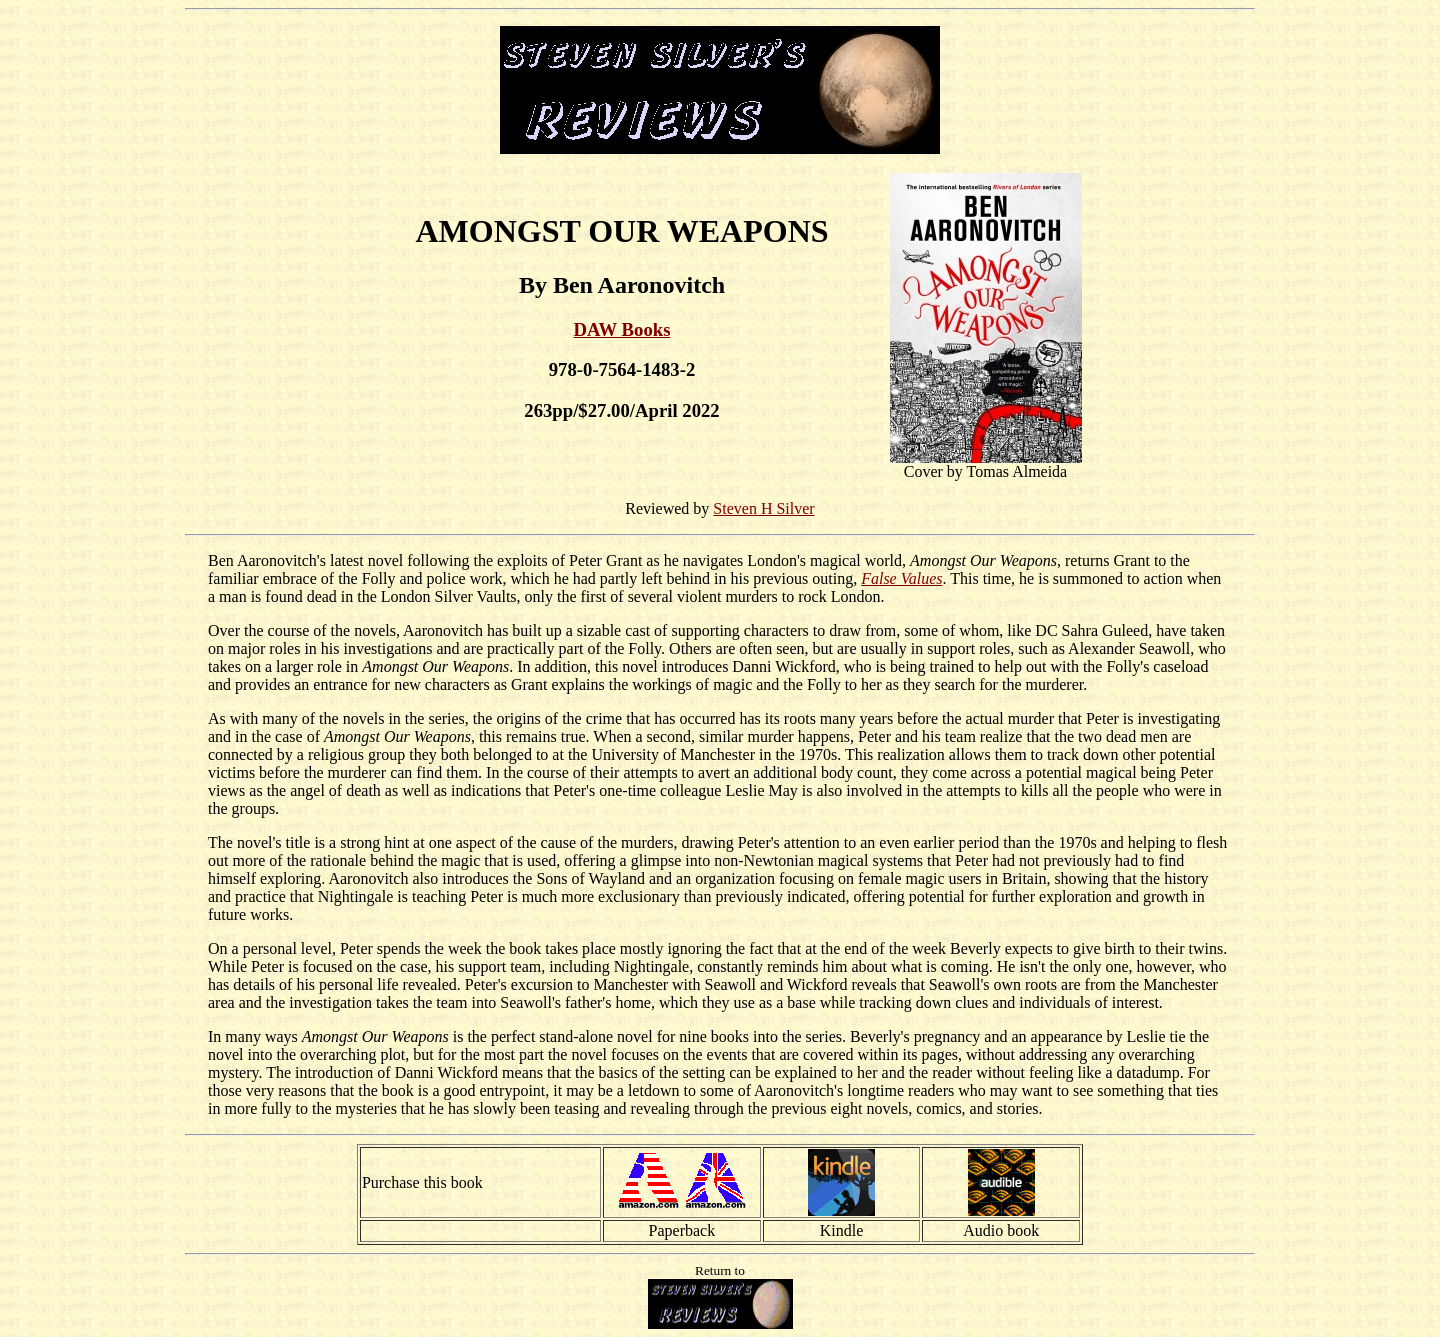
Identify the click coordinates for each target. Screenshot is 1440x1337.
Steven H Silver (763, 508)
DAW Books (622, 329)
